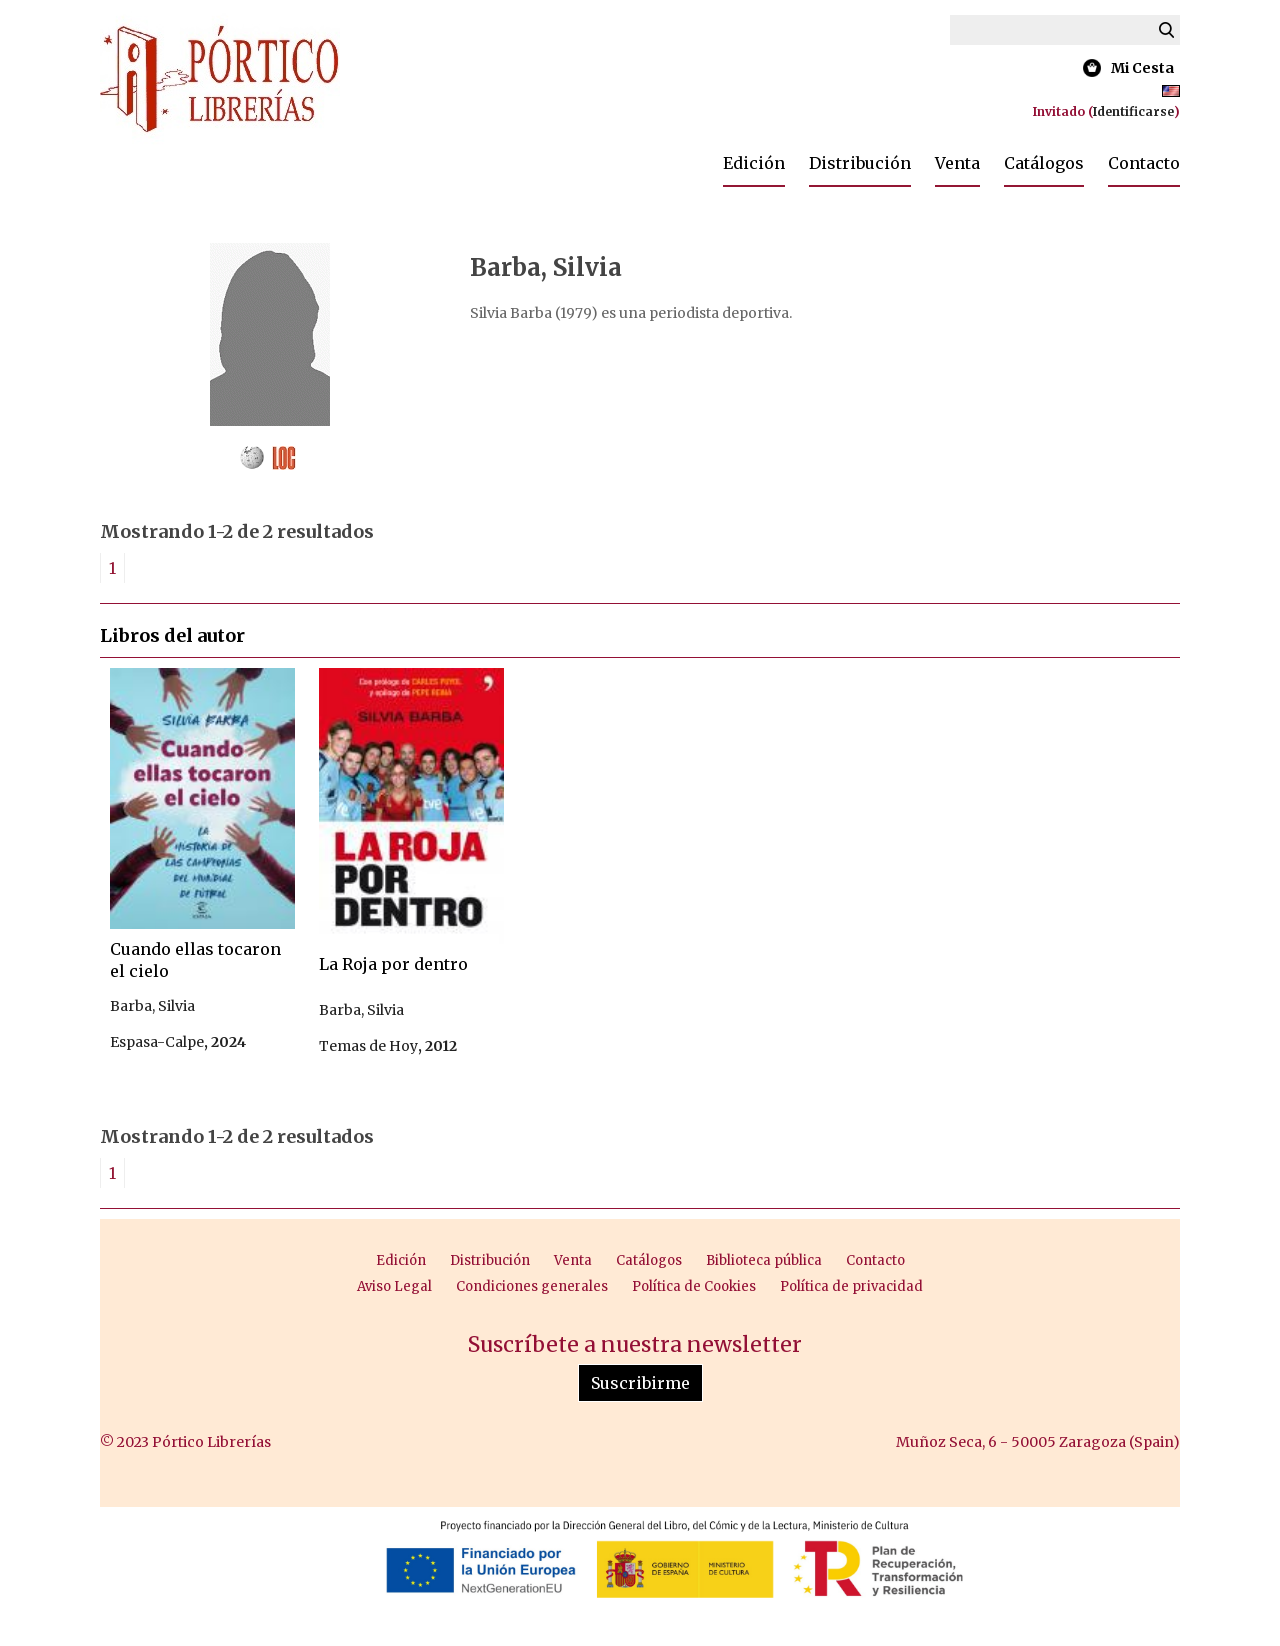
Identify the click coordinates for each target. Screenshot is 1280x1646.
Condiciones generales (532, 1286)
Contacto (1144, 163)
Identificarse (1133, 111)
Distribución (860, 163)
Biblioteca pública (764, 1260)
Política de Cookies (694, 1286)
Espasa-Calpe (157, 1042)
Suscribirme (640, 1383)
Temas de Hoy (368, 1046)
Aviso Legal (394, 1286)
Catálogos (1044, 163)
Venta (957, 163)
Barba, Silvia (152, 1006)
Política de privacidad (851, 1286)
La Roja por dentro (393, 964)
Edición (754, 163)
